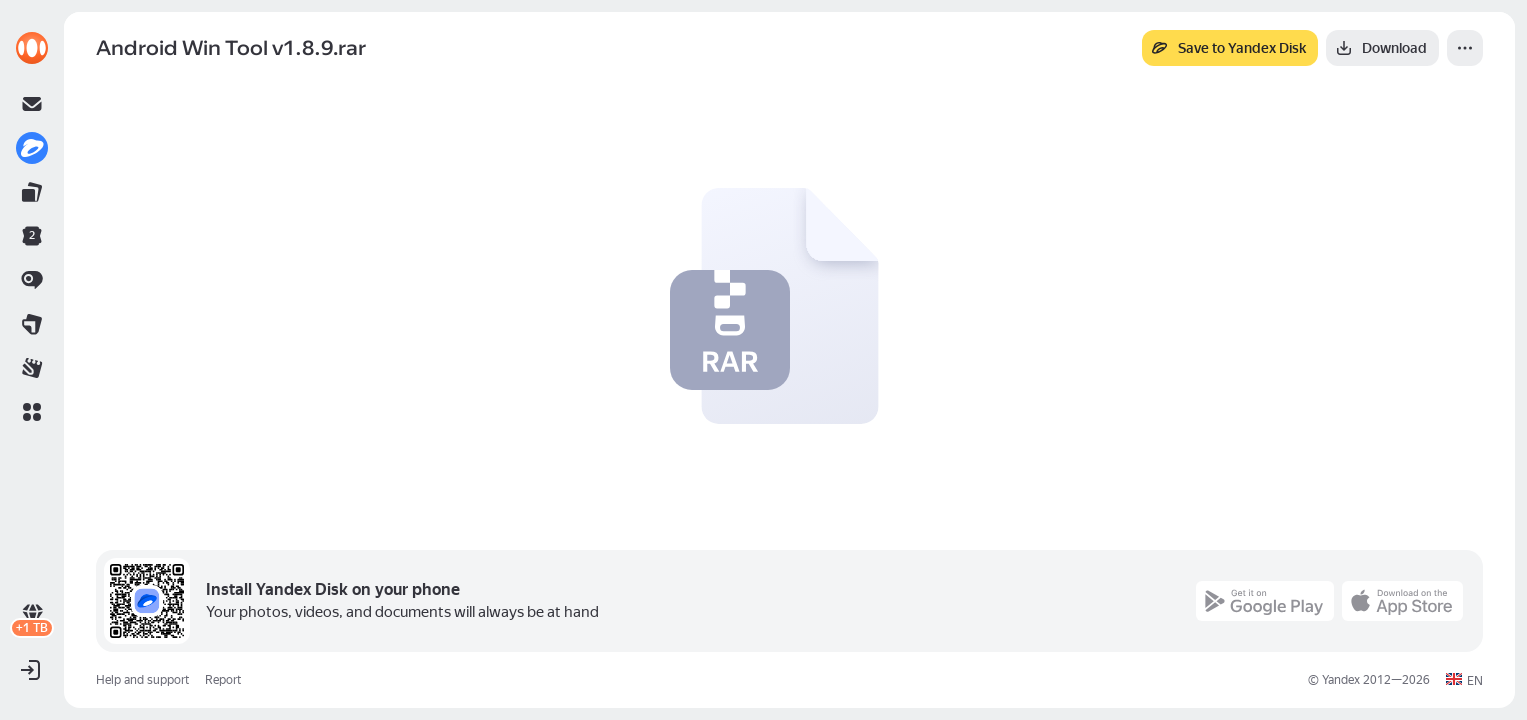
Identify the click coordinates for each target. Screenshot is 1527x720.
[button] (32, 412)
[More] (1465, 48)
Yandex (1341, 680)
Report (223, 680)
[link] (32, 48)
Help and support (142, 680)
